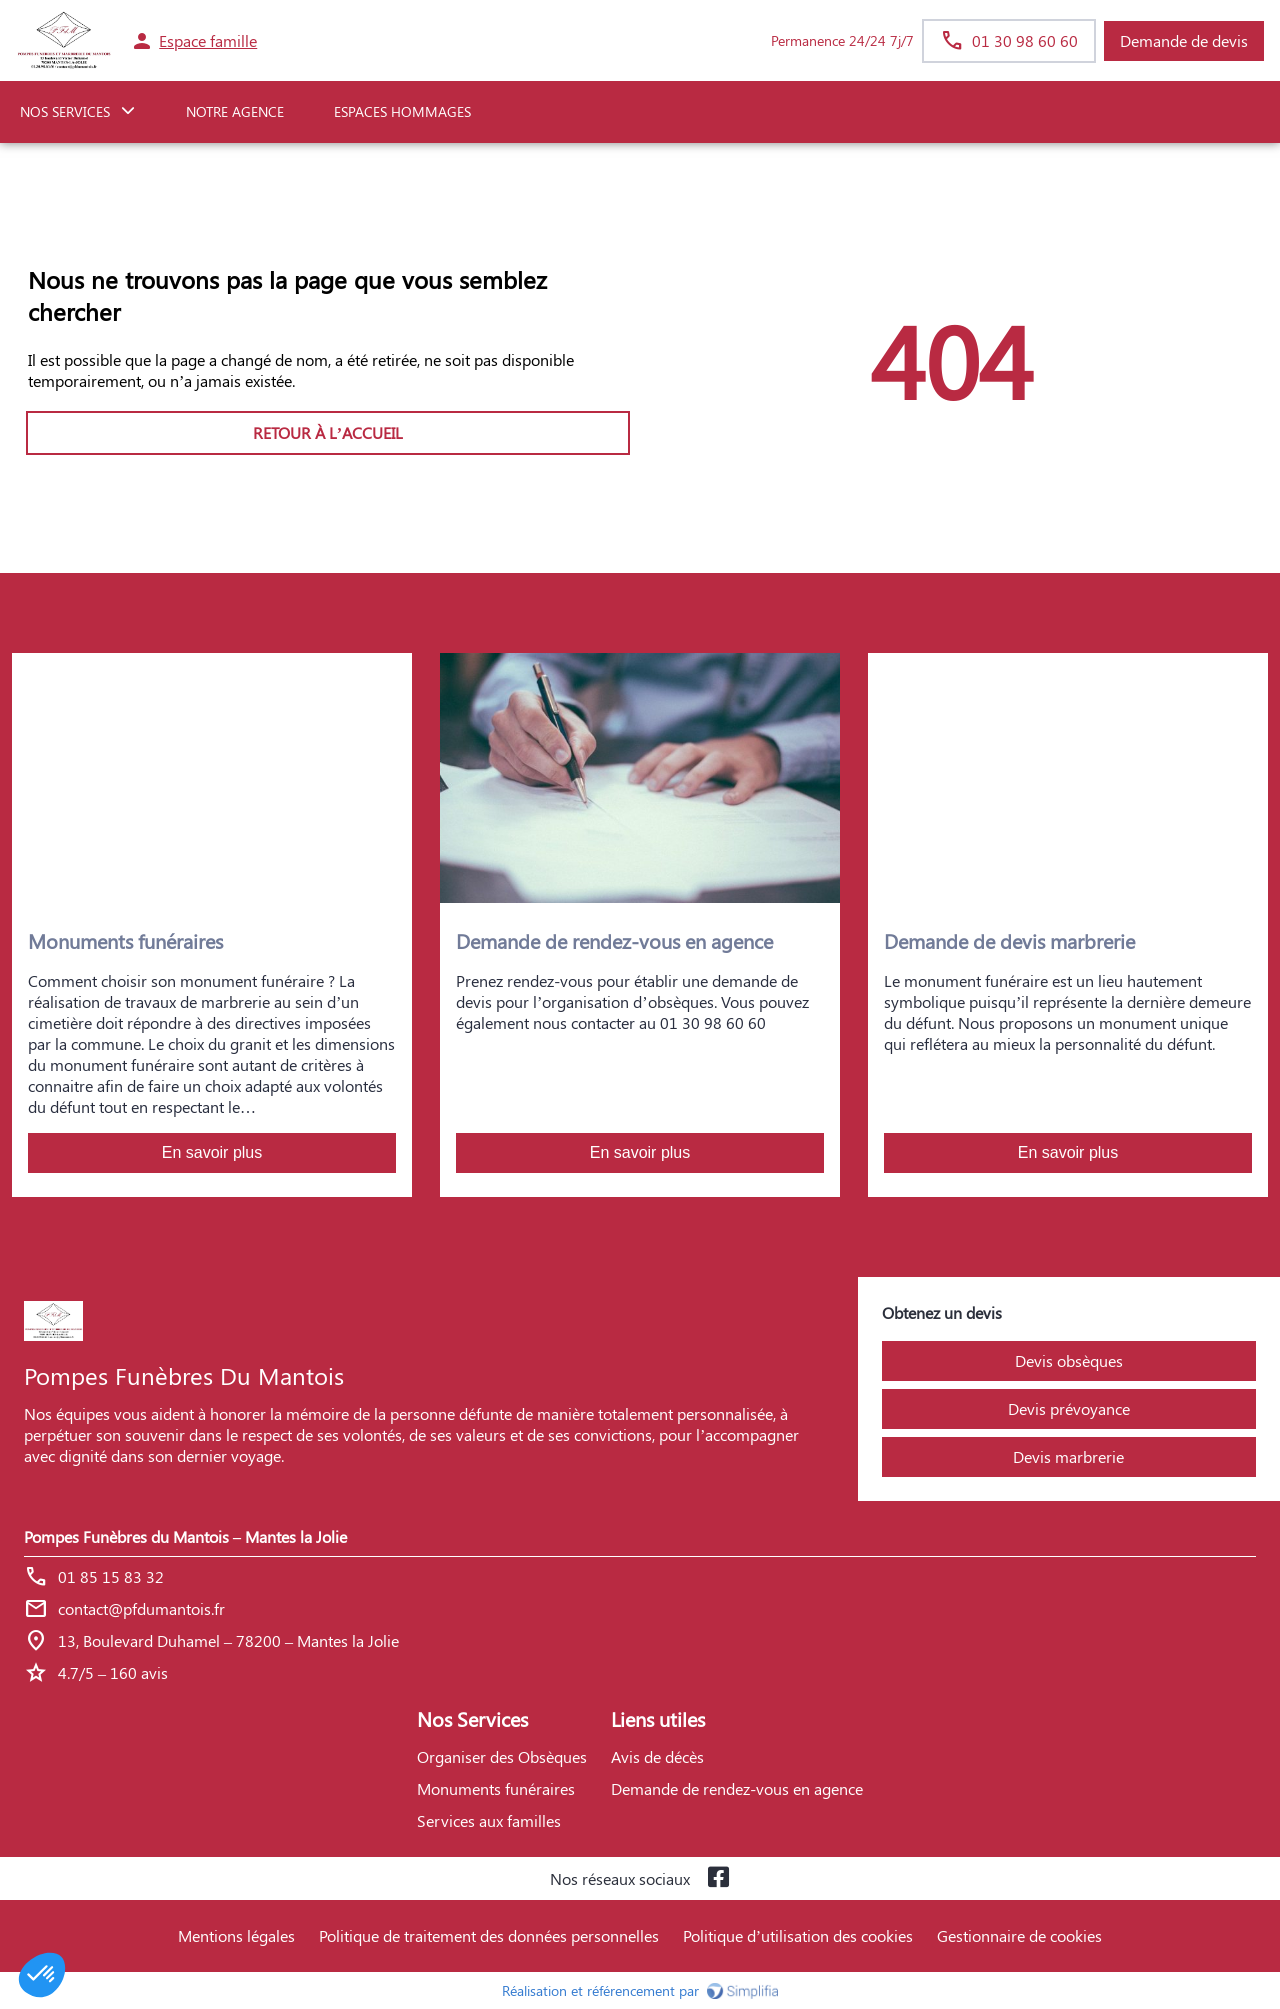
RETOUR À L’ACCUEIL (328, 432)
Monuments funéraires (496, 1788)
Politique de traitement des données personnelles (489, 1935)
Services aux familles (489, 1820)
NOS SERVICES (65, 111)
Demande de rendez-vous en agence (737, 1788)
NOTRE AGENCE (235, 111)
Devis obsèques (1069, 1360)
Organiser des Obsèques (502, 1756)
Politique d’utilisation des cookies (798, 1935)
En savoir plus (212, 1152)
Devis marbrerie (1068, 1456)
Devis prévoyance (1069, 1408)
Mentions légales (236, 1935)
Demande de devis (1184, 40)
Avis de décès (657, 1756)
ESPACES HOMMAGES (402, 111)
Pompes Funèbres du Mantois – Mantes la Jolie (185, 1536)
